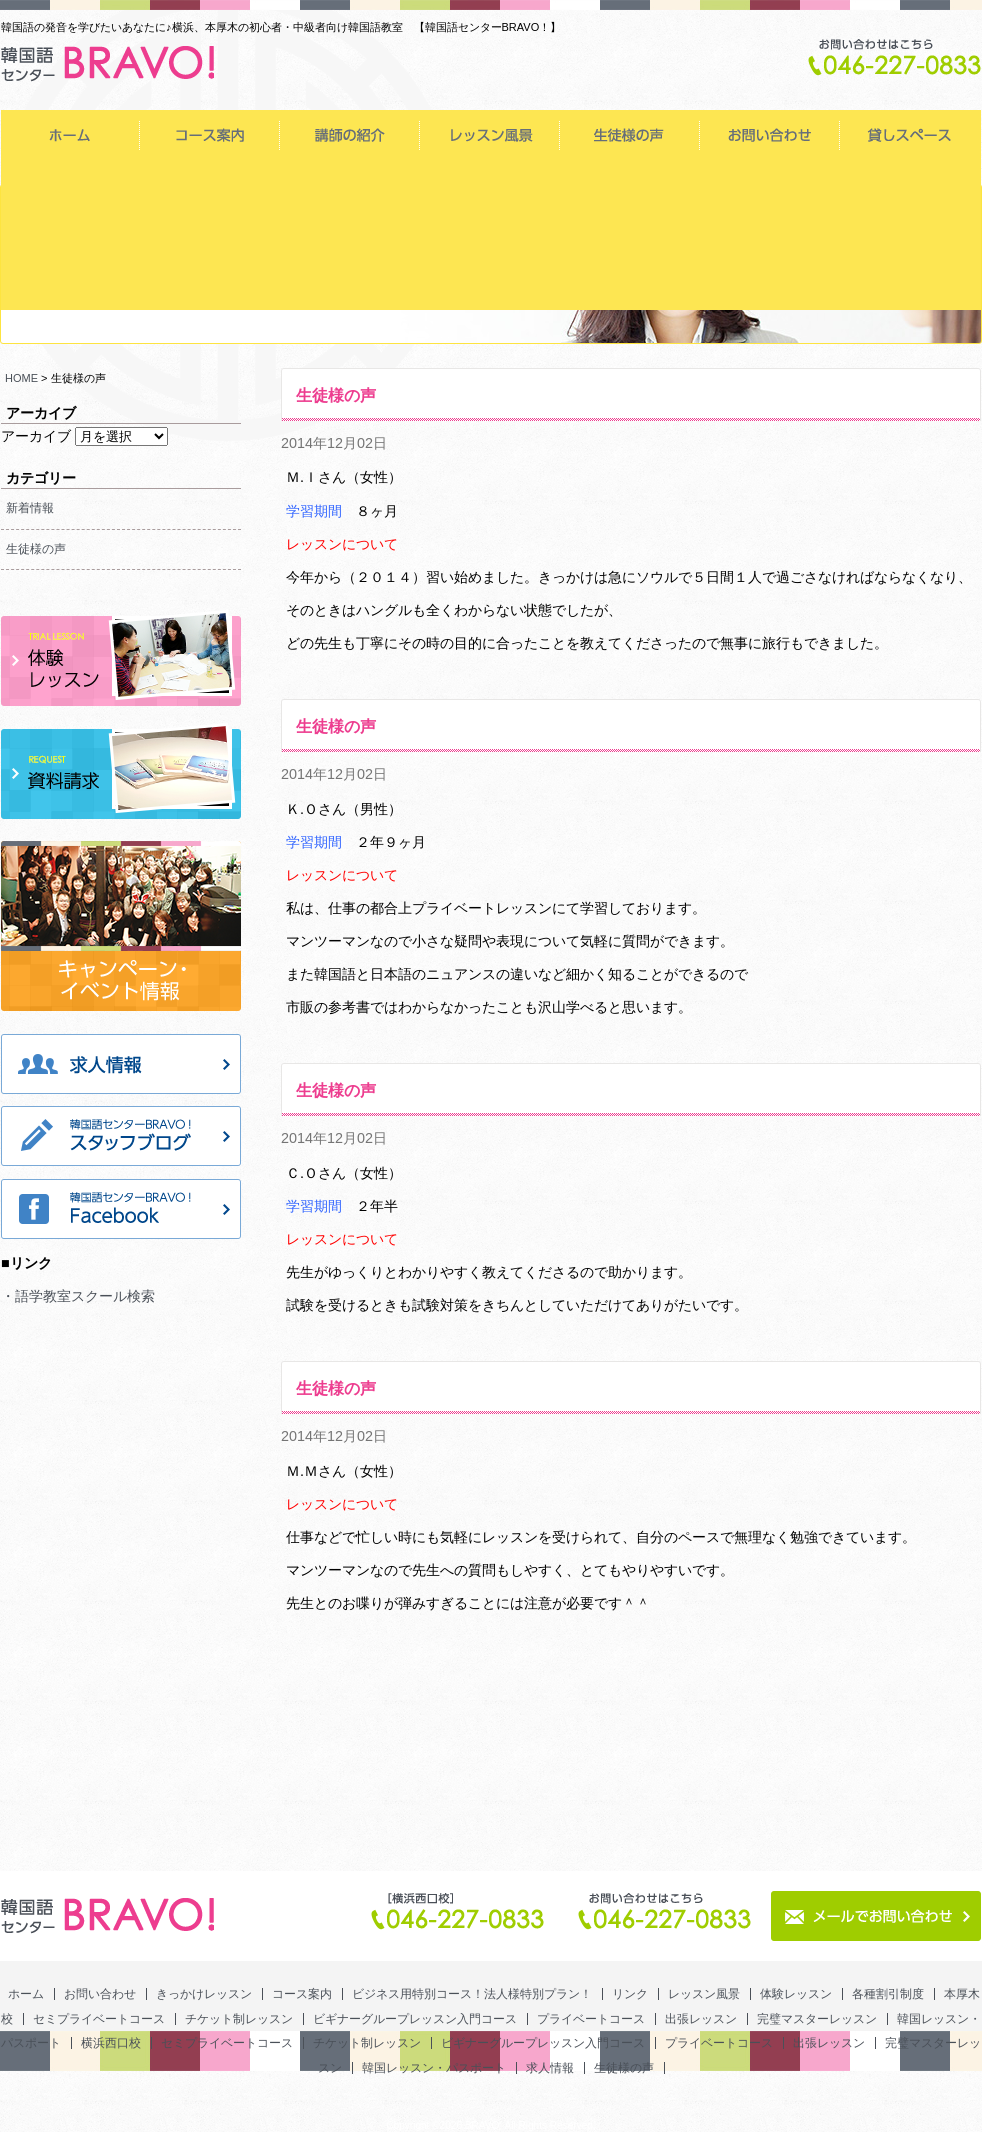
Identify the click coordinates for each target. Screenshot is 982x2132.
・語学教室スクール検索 (78, 1296)
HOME (21, 378)
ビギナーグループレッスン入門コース (771, 185)
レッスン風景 (910, 135)
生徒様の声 (771, 285)
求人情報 (631, 285)
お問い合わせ (209, 135)
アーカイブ (36, 436)
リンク (769, 135)
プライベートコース (911, 185)
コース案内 (489, 135)
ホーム (70, 135)
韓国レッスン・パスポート (351, 235)
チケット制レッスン (631, 185)
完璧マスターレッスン (211, 235)
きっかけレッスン (349, 135)
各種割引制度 (211, 185)
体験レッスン (71, 185)
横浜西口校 (491, 235)
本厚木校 (351, 185)
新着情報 (30, 508)
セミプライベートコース (491, 185)
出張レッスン (71, 235)
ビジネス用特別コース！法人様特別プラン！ (629, 135)
